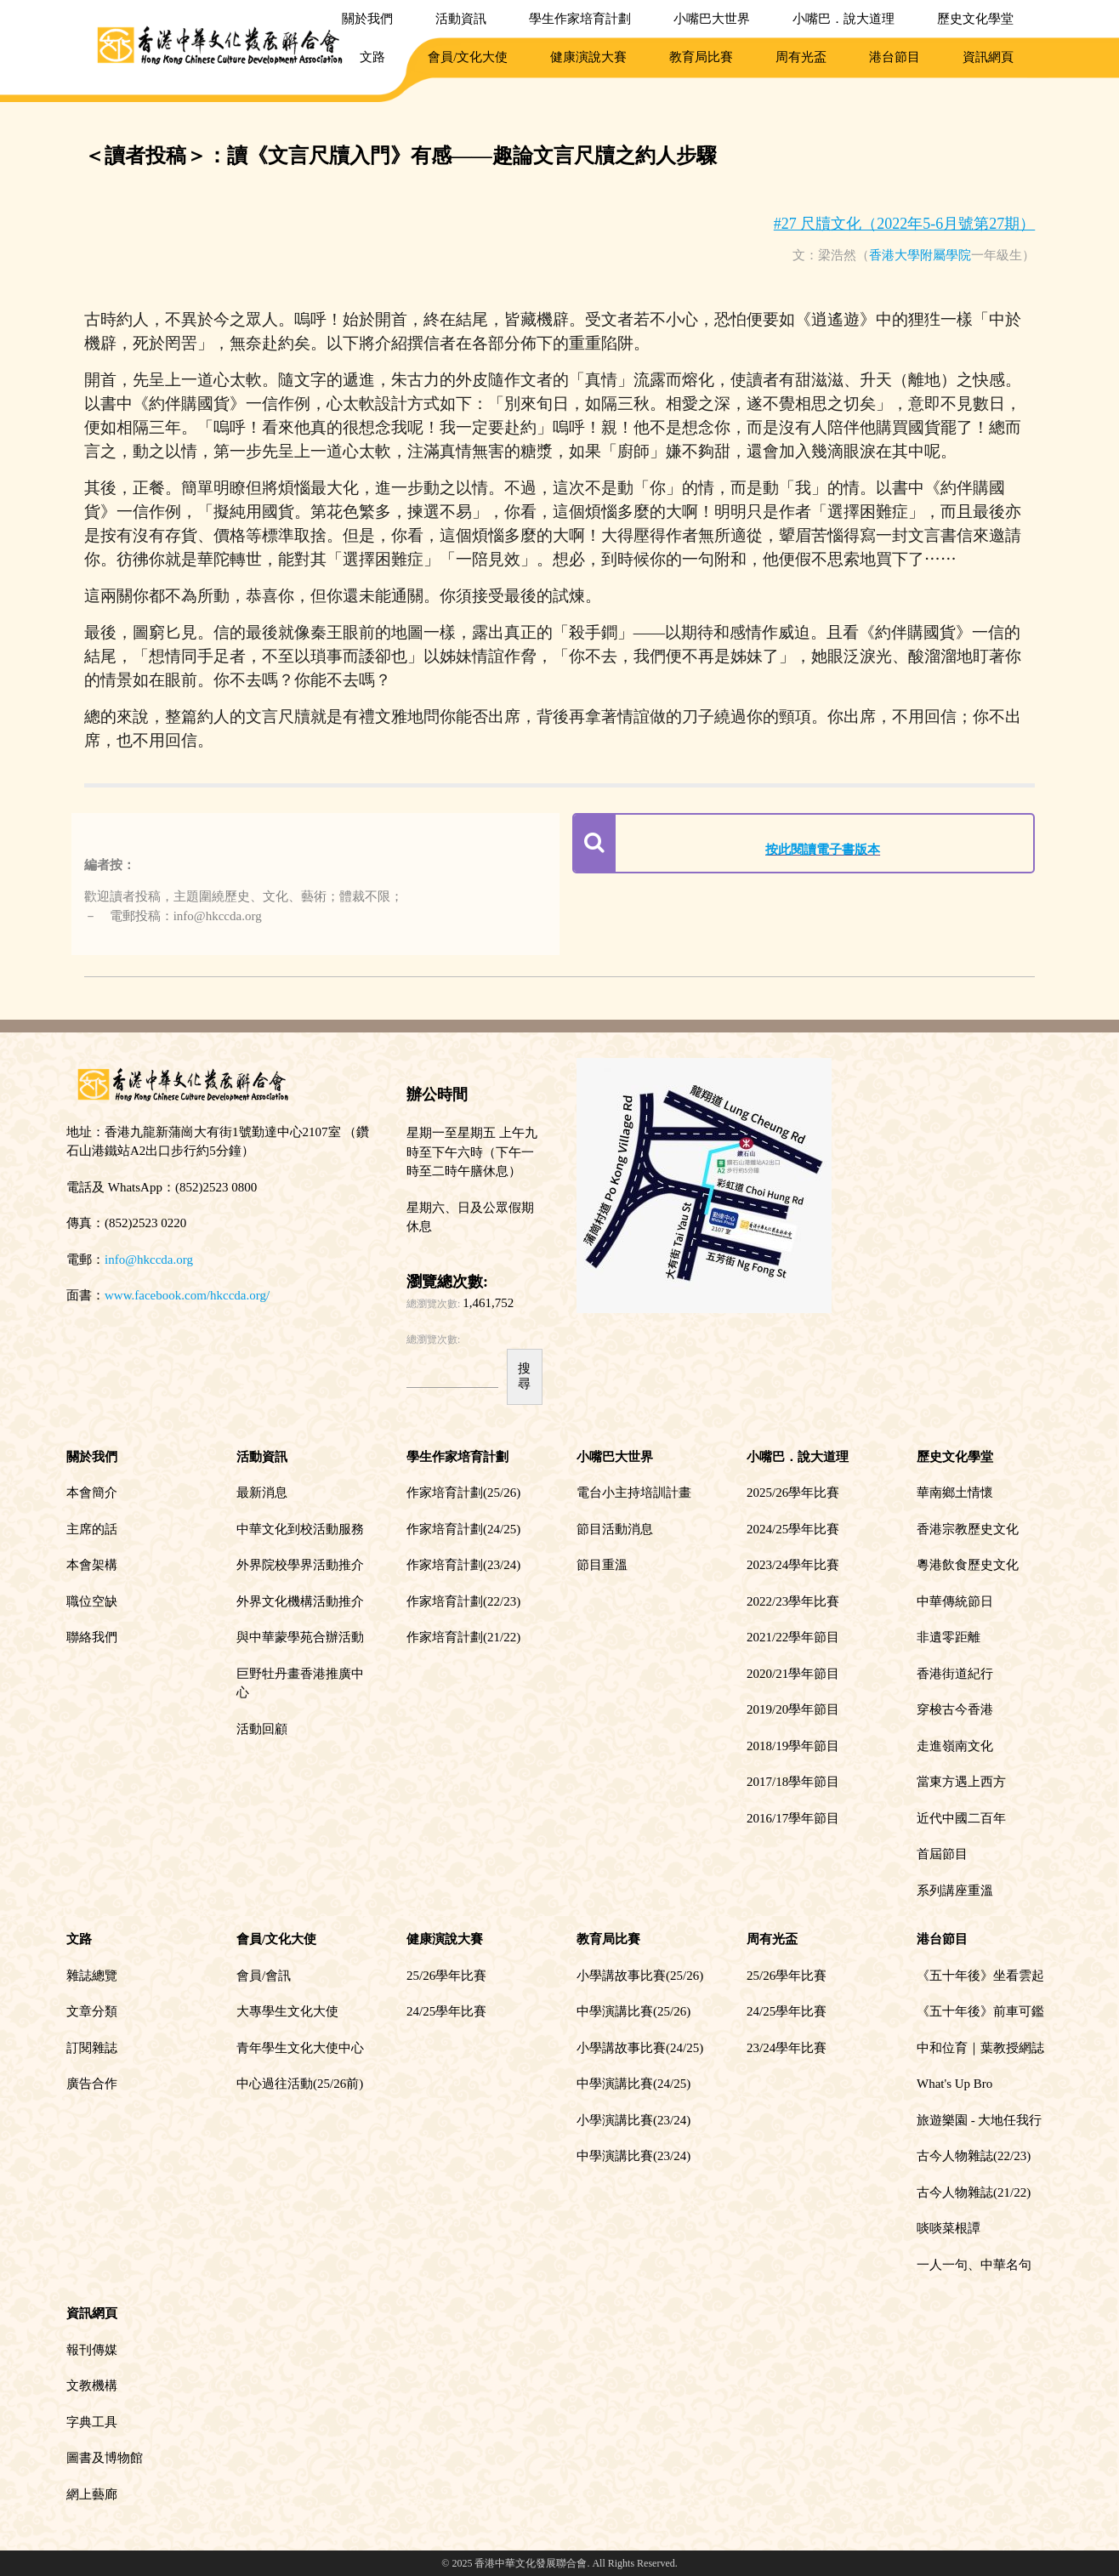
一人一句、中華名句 (974, 2265)
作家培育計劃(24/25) (463, 1529)
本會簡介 (91, 1492)
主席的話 (91, 1529)
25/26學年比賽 (446, 1975)
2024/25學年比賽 (793, 1529)
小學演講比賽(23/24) (633, 2120)
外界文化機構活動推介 (300, 1601)
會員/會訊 (263, 1975)
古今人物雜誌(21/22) (974, 2192)
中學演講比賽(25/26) (633, 2011)
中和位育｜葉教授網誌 (980, 2048)
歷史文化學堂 (975, 19)
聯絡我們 (91, 1637)
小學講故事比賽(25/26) (640, 1975)
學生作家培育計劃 (580, 19)
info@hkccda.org (149, 1259)
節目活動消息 (615, 1529)
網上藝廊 (91, 2494)
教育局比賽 (701, 57)
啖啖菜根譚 (948, 2228)
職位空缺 (91, 1601)
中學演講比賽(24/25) (633, 2083)
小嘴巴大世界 (711, 19)
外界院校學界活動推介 (300, 1565)
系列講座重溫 (955, 1890)
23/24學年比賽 (786, 2048)
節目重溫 (602, 1565)
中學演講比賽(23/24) (633, 2156)
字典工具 (91, 2422)
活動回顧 (261, 1729)
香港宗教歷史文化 (968, 1529)
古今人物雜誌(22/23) (974, 2156)
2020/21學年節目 (793, 1673)
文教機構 (91, 2385)
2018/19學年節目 (793, 1746)
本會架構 (91, 1565)
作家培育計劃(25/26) (463, 1492)
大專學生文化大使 (287, 2011)
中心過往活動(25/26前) (299, 2083)
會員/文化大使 (468, 57)
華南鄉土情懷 (955, 1492)
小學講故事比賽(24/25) (640, 2048)
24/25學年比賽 (446, 2011)
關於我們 (367, 19)
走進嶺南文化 (955, 1746)
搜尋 (524, 1375)
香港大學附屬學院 (920, 255)
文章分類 (91, 2011)
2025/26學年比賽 (793, 1492)
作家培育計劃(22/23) (463, 1601)
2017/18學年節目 (793, 1781)
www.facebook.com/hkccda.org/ (187, 1295)
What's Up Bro (954, 2083)
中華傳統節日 (955, 1601)
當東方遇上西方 (961, 1781)
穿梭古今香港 (955, 1709)
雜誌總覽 (91, 1975)
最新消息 (261, 1492)
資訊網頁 (988, 57)
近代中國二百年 (961, 1818)
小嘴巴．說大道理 (843, 19)
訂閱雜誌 (91, 2048)
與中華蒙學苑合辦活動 (300, 1637)
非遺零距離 (948, 1637)
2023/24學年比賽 (793, 1565)
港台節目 (894, 57)
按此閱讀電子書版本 (822, 849)
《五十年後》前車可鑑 (980, 2011)
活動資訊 (460, 19)
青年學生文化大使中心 (300, 2048)
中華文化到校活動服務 (300, 1529)
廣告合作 (91, 2083)
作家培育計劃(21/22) (463, 1637)
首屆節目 (942, 1854)
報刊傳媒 (91, 2350)
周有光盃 (800, 57)
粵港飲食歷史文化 (968, 1565)
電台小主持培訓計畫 (634, 1492)
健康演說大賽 (588, 57)
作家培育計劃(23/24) (463, 1565)
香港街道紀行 (955, 1673)
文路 (372, 57)
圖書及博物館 (104, 2458)
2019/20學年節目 (793, 1709)
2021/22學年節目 (793, 1637)
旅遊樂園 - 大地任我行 (979, 2120)
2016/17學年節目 (793, 1818)
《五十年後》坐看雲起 (980, 1975)
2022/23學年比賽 (793, 1601)
